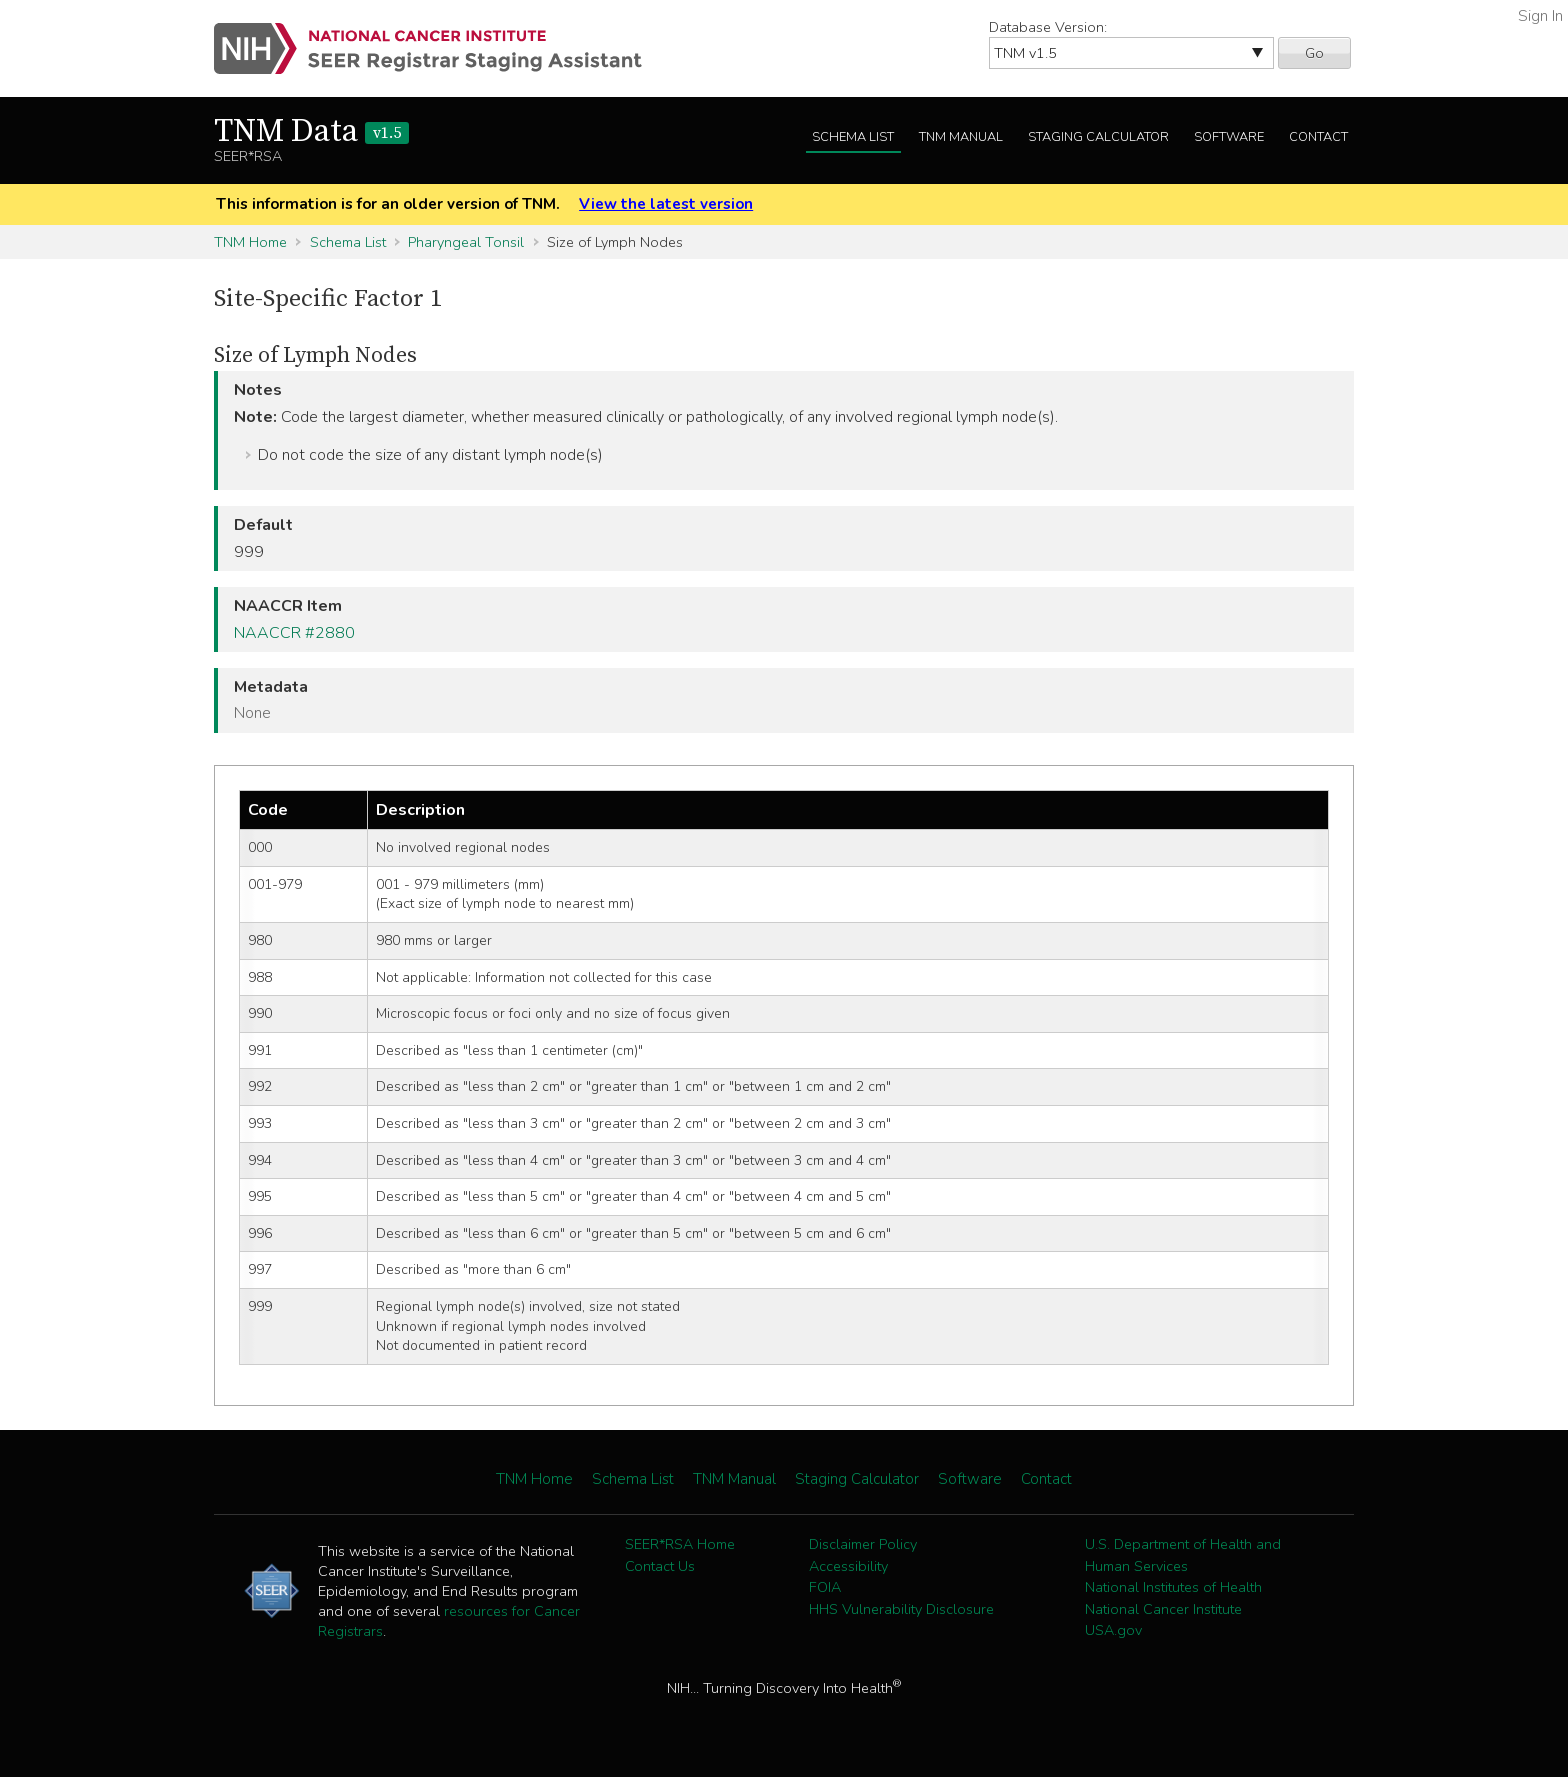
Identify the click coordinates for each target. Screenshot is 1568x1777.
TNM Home (250, 242)
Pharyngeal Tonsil (466, 242)
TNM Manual (961, 137)
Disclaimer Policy (863, 1544)
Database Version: (1048, 27)
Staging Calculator (1098, 137)
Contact (1318, 137)
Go (1314, 53)
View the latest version (666, 204)
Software (1229, 137)
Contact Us (660, 1566)
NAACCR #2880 (294, 633)
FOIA (825, 1587)
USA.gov (1113, 1630)
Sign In (1540, 16)
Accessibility (848, 1566)
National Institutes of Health (1173, 1587)
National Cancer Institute (1163, 1609)
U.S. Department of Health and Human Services (1183, 1555)
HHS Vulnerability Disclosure (901, 1609)
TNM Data (311, 132)
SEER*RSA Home (680, 1544)
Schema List (853, 137)
